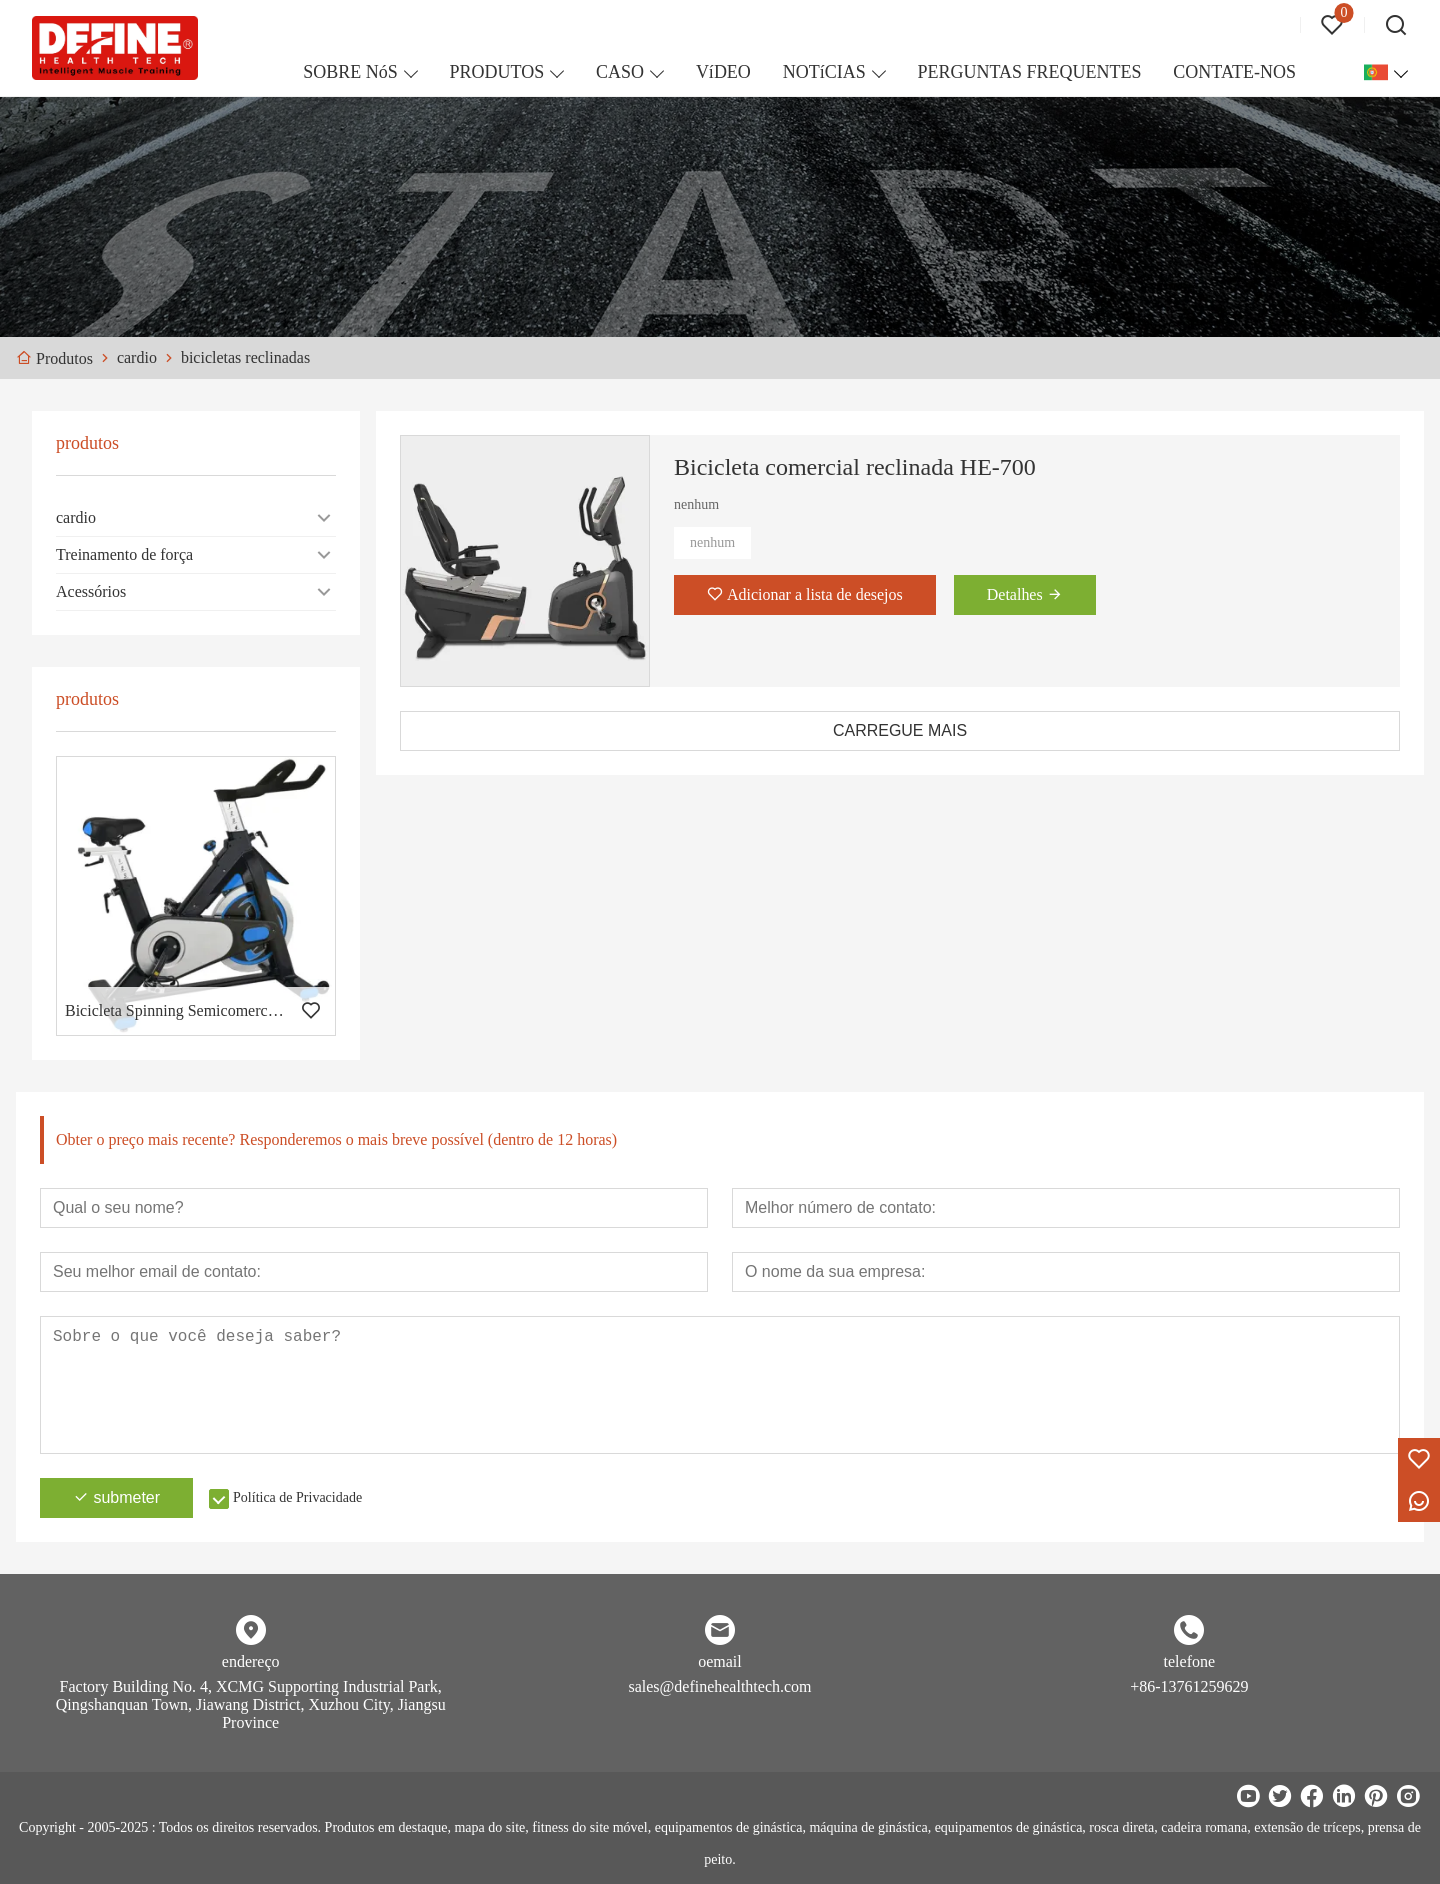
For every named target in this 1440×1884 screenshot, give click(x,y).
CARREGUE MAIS (900, 730)
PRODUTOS (497, 72)
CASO (620, 72)
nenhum (712, 542)
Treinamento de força (124, 554)
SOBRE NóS (350, 72)
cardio (76, 517)
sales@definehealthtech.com (719, 1686)
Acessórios (91, 591)
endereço (251, 1661)
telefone (1190, 1661)
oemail (720, 1661)
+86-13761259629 (1189, 1686)
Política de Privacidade (297, 1497)
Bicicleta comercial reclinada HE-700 (855, 467)
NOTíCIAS (824, 72)
